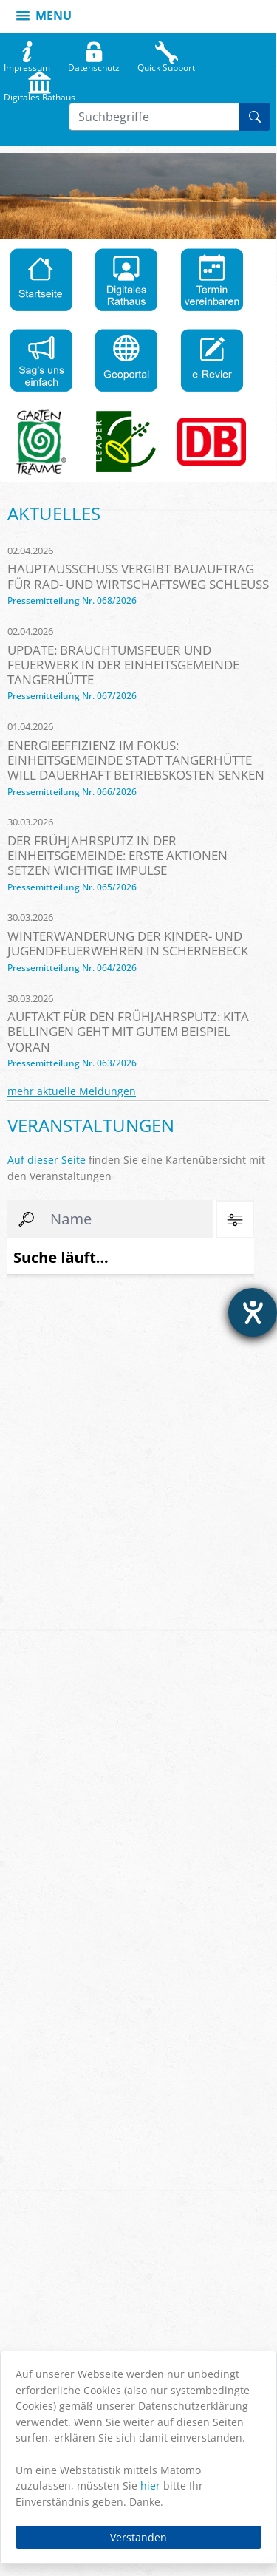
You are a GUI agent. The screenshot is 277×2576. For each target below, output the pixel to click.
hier (150, 2485)
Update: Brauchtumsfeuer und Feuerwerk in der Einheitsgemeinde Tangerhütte (123, 664)
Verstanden (138, 2537)
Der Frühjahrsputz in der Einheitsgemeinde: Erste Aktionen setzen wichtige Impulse (117, 855)
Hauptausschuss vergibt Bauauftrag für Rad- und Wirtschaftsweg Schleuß (138, 576)
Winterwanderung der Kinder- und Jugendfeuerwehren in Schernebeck (127, 943)
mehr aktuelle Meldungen (71, 1091)
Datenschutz (94, 64)
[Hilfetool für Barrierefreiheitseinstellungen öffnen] (252, 1312)
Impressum (27, 64)
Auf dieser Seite (46, 1160)
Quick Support (166, 64)
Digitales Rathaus (39, 94)
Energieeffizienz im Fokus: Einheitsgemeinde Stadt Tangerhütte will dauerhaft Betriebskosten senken (135, 760)
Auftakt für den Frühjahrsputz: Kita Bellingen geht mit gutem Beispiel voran (128, 1031)
